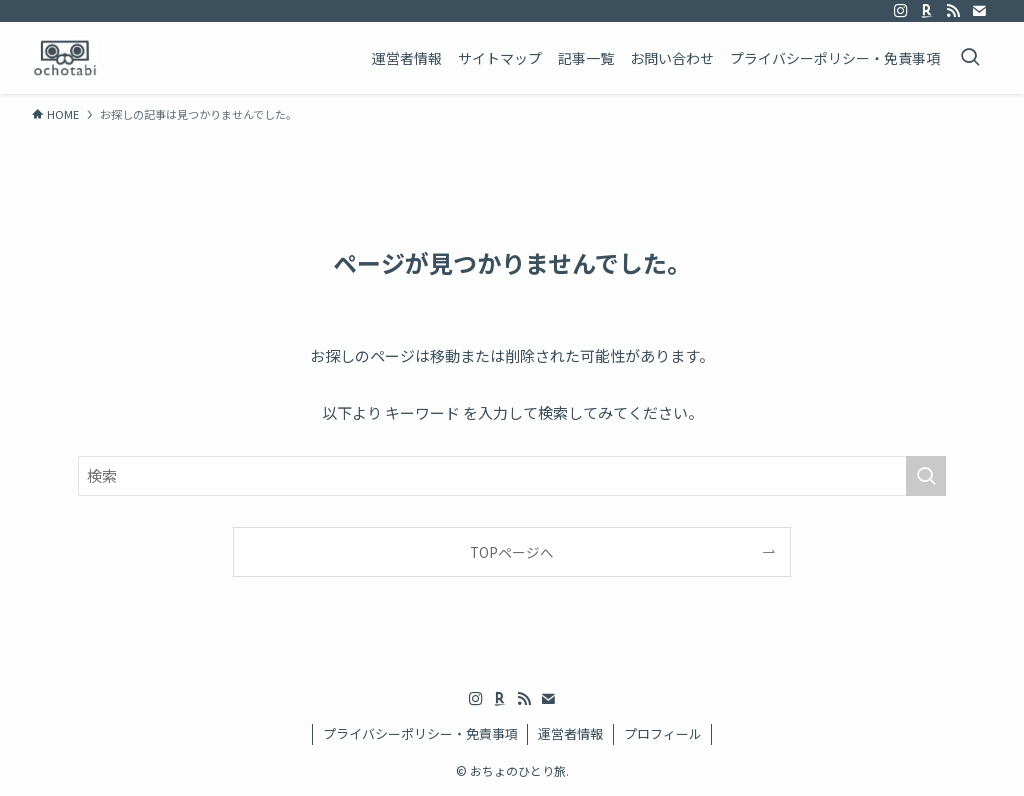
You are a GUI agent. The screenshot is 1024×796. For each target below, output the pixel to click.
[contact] (979, 11)
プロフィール (663, 733)
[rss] (953, 11)
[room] (927, 11)
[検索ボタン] (970, 58)
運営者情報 (570, 733)
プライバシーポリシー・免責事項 (420, 733)
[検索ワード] (512, 476)
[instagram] (901, 11)
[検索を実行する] (926, 476)
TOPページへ (512, 552)
